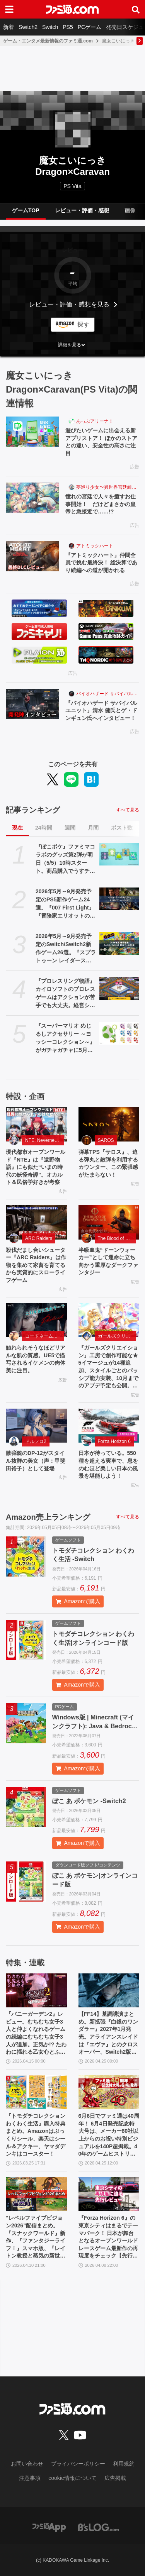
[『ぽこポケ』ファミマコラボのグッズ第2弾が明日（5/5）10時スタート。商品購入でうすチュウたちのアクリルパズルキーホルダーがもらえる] (119, 854)
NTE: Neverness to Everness (44, 1140)
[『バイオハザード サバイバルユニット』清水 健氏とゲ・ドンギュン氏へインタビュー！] (32, 704)
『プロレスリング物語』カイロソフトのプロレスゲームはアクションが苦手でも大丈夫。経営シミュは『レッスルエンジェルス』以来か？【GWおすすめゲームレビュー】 (65, 993)
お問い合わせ (27, 2464)
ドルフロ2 (35, 1441)
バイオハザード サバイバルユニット (107, 693)
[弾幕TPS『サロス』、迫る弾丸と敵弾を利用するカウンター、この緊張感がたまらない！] (109, 1124)
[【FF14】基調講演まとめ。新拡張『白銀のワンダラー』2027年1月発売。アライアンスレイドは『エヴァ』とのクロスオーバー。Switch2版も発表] (109, 1990)
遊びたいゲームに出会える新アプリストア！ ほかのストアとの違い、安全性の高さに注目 (101, 441)
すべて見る (127, 810)
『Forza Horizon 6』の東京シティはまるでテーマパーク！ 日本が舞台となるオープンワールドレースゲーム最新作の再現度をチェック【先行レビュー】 (108, 2237)
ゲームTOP (25, 210)
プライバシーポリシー (78, 2464)
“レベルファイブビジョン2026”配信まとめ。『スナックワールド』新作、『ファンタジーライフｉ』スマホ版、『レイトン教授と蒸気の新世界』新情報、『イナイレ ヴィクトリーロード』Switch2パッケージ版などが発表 (36, 2237)
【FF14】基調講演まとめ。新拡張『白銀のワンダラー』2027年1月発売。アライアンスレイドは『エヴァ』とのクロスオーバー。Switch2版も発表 (108, 2033)
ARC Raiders (38, 1238)
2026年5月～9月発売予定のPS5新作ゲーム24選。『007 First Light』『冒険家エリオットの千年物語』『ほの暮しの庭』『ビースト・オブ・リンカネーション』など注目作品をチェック (65, 904)
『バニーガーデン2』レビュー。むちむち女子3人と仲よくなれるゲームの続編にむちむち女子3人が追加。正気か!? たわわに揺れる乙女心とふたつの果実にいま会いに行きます (36, 2033)
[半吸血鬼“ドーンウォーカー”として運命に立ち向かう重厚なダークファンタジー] (109, 1222)
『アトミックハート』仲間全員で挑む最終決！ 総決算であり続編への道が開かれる (101, 562)
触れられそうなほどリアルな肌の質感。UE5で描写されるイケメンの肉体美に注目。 (35, 1359)
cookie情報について (72, 2478)
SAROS (106, 1140)
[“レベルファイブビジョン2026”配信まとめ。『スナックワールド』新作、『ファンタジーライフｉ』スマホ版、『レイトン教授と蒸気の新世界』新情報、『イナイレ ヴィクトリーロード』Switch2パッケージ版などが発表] (36, 2194)
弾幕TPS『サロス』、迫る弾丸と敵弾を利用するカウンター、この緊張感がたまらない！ (108, 1163)
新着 (8, 27)
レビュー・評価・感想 (82, 210)
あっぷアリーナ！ (94, 421)
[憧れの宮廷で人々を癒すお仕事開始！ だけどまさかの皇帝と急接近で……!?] (32, 498)
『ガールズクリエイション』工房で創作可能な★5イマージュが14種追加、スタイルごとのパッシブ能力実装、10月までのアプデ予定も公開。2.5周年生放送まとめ (108, 1367)
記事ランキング (33, 810)
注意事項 (30, 2478)
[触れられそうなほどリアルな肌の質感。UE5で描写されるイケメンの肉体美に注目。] (36, 1320)
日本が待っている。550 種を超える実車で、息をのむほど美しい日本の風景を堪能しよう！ (108, 1464)
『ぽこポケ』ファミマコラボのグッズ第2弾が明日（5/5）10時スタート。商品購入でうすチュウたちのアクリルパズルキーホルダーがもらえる (65, 859)
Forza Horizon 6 (114, 1441)
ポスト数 (122, 828)
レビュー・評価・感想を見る (69, 304)
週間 (70, 828)
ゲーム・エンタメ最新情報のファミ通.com (48, 41)
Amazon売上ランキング (48, 1517)
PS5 (68, 27)
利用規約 (124, 2464)
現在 (17, 828)
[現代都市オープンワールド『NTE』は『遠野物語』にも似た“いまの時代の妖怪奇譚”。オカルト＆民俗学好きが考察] (36, 1124)
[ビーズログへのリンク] (98, 2526)
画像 (130, 210)
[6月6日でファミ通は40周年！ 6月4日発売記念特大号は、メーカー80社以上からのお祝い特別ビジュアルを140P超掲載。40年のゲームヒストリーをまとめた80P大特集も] (109, 2092)
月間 (93, 828)
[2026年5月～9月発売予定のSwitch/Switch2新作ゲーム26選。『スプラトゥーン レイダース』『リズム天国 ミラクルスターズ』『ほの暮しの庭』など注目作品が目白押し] (119, 943)
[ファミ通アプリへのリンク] (49, 2526)
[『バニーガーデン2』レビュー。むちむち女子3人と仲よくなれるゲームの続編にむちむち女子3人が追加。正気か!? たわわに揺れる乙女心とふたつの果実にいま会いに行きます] (36, 1990)
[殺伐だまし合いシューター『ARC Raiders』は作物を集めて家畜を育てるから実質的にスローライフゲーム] (36, 1222)
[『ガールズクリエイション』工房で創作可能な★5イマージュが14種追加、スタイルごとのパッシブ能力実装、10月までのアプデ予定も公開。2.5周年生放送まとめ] (109, 1320)
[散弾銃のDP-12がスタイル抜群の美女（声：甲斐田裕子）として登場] (36, 1426)
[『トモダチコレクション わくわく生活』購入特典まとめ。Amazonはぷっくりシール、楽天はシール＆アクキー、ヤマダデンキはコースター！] (36, 2092)
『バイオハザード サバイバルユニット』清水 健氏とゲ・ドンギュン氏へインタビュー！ (101, 710)
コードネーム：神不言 (44, 1336)
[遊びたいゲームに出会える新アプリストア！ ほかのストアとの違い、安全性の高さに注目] (32, 432)
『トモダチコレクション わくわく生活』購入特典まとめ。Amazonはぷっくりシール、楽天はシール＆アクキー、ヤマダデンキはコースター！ (35, 2135)
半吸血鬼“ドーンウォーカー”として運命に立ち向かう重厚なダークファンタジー (108, 1261)
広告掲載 (115, 2478)
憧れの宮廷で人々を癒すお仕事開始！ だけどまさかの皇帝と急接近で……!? (100, 504)
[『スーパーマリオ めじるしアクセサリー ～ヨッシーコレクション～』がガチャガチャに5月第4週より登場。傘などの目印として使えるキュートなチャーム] (119, 1033)
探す (83, 324)
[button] (72, 344)
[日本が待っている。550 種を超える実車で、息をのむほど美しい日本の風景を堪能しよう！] (109, 1426)
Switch (50, 27)
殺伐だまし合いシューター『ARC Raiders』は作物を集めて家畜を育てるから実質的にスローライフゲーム (36, 1265)
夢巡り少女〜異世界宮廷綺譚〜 (107, 487)
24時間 (43, 828)
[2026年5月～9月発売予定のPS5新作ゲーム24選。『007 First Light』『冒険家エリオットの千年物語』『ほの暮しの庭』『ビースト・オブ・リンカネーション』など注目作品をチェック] (119, 898)
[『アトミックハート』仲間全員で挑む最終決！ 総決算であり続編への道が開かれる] (32, 556)
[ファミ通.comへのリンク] (72, 9)
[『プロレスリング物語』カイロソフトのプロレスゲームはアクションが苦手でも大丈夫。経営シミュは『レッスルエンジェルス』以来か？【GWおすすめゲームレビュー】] (119, 988)
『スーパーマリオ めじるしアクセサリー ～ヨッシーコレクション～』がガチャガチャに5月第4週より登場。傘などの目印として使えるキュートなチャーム (66, 1038)
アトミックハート (94, 546)
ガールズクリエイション (117, 1336)
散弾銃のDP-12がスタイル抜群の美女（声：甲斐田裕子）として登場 (35, 1460)
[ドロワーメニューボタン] (9, 9)
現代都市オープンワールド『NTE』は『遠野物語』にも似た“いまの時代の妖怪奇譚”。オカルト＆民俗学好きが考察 (35, 1167)
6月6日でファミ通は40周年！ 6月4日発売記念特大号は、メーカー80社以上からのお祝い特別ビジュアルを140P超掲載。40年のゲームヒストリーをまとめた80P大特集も (108, 2135)
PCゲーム (89, 27)
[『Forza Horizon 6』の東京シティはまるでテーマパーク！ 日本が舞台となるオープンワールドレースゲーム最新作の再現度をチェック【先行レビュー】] (109, 2194)
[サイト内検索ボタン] (135, 9)
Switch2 (28, 27)
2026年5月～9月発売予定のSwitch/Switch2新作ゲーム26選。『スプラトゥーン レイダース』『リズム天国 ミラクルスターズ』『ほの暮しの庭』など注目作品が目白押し (66, 949)
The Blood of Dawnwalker (117, 1238)
